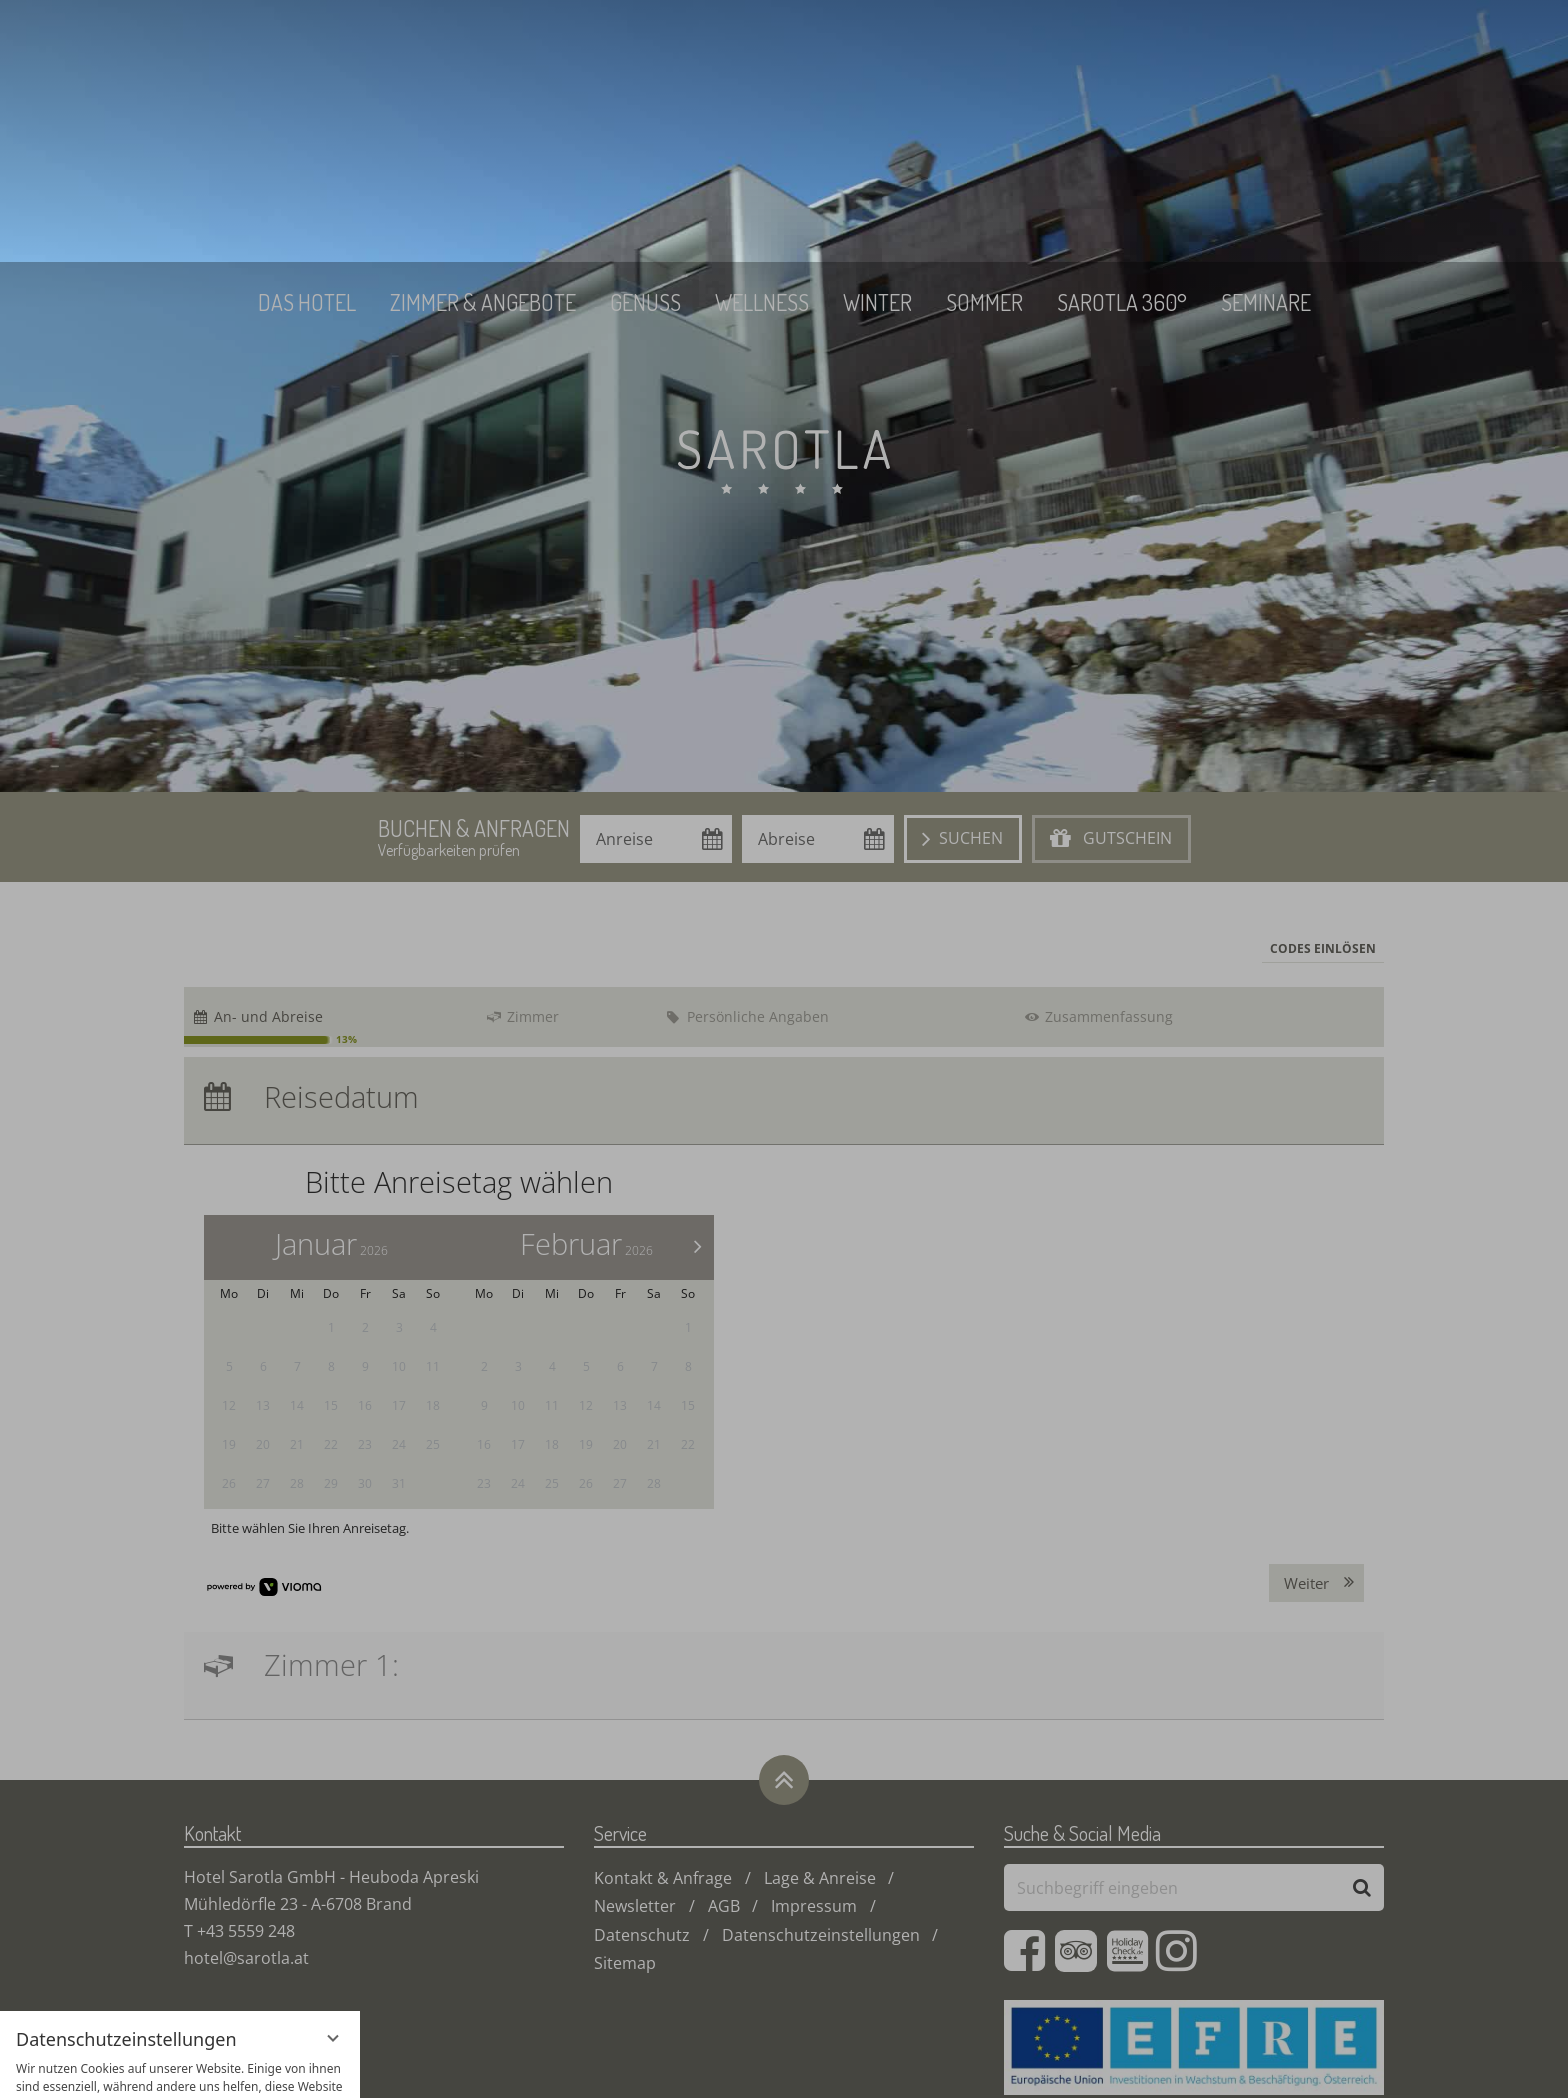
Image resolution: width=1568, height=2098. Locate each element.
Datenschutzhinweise (139, 2067)
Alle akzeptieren (180, 1949)
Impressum (249, 2067)
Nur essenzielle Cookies (180, 1994)
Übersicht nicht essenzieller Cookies (180, 2032)
